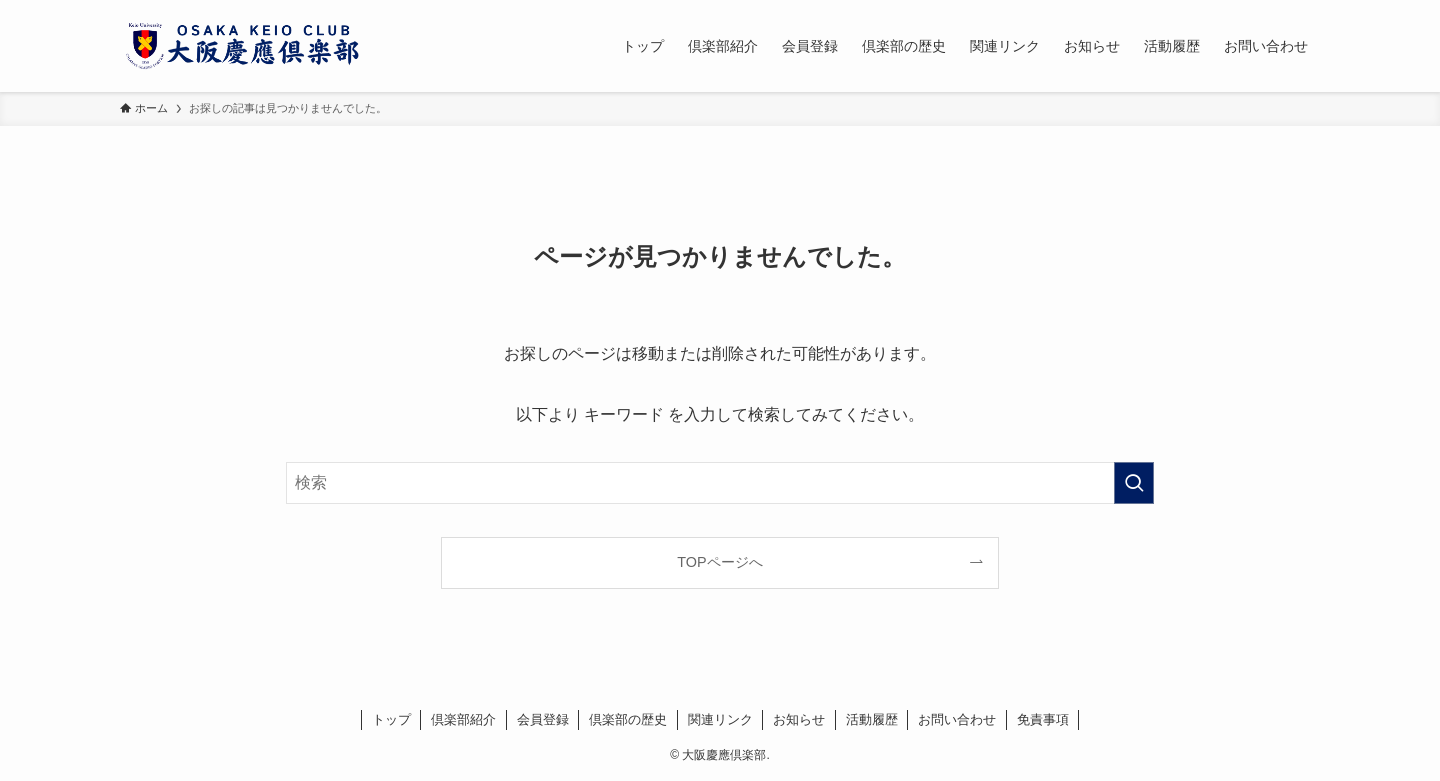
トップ (391, 719)
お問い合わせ (957, 719)
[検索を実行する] (1134, 483)
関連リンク (720, 719)
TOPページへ (719, 562)
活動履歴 (872, 719)
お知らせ (799, 719)
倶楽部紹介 (463, 719)
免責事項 (1043, 719)
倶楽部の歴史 (628, 719)
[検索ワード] (720, 483)
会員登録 (543, 719)
